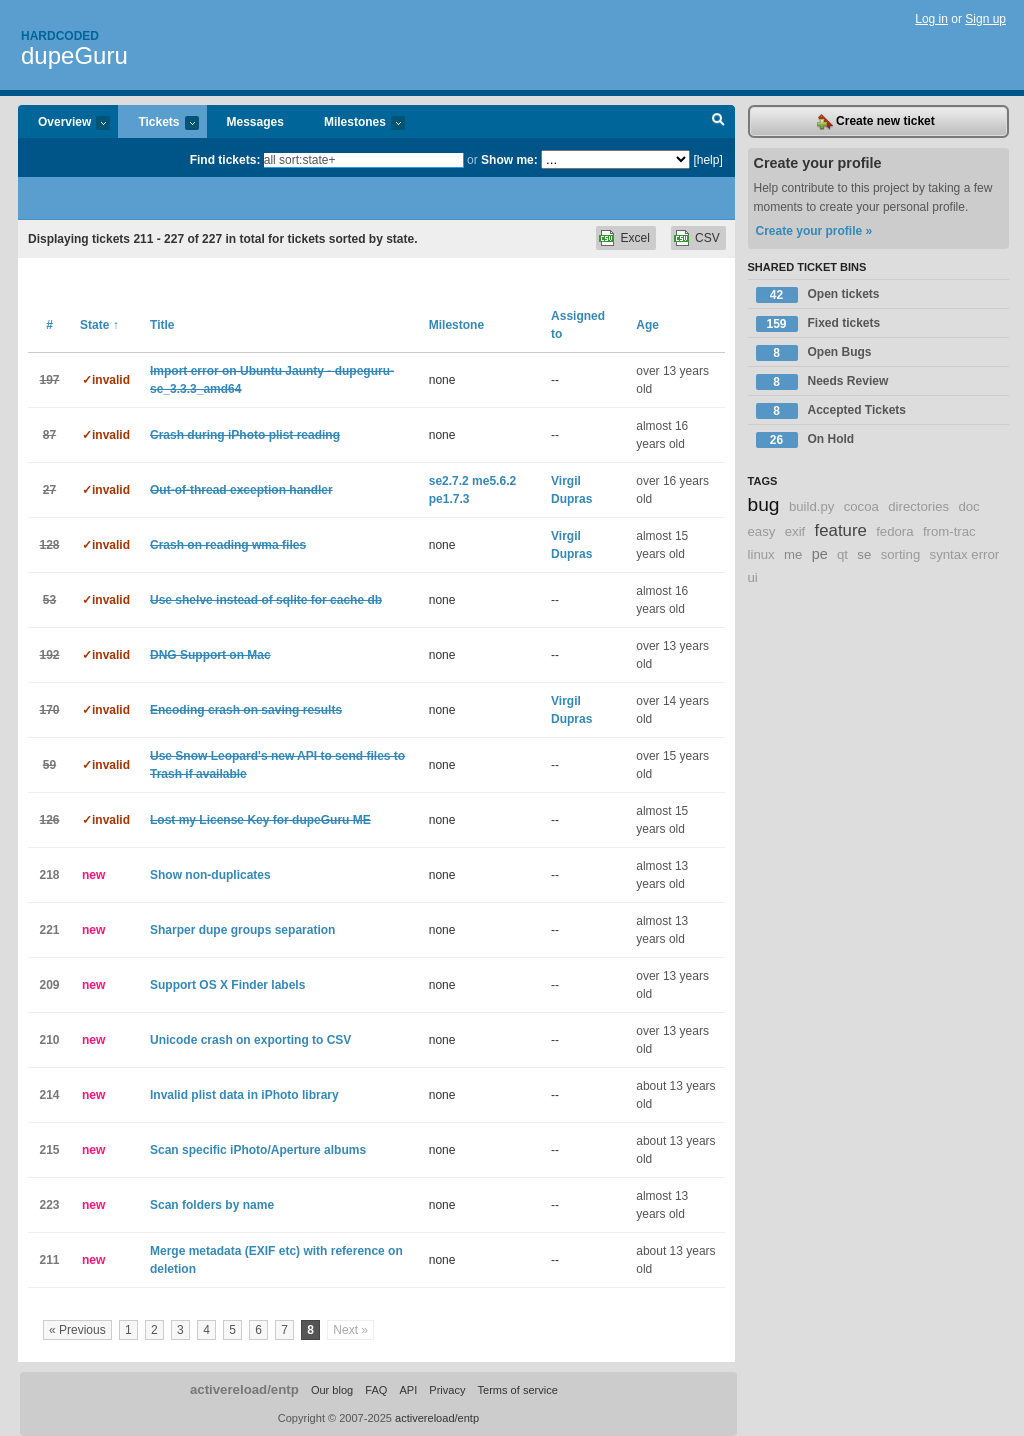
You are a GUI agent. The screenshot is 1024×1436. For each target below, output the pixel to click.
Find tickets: (225, 160)
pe (820, 554)
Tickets (158, 123)
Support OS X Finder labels (227, 985)
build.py (811, 506)
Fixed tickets (818, 324)
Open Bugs (814, 353)
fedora (894, 531)
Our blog (332, 1390)
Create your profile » (814, 231)
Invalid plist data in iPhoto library (244, 1095)
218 (49, 875)
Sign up (985, 19)
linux (761, 554)
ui (753, 577)
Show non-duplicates (210, 875)
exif (795, 531)
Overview (64, 123)
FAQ (376, 1390)
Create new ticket (876, 122)
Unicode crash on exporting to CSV (250, 1040)
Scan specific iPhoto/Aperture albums (258, 1150)
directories (918, 506)
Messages (255, 122)
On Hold (805, 440)
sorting (901, 554)
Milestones (354, 123)
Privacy (447, 1390)
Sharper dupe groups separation (242, 930)
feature (841, 530)
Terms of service (518, 1390)
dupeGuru (74, 55)
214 (49, 1095)
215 (49, 1150)
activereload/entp (244, 1389)
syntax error (965, 554)
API (408, 1390)
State (99, 325)
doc (968, 506)
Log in (931, 19)
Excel (634, 238)
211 (49, 1260)
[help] (707, 160)
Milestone (456, 325)
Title (162, 325)
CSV (707, 238)
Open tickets (818, 295)
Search (718, 122)
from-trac (949, 531)
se (864, 554)
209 (49, 985)
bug (764, 504)
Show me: (509, 160)
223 (49, 1205)
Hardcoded (60, 36)
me (793, 554)
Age (647, 325)
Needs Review (822, 382)
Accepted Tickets (831, 411)
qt (842, 554)
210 (49, 1040)
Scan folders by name (212, 1205)
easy (762, 531)
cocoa (861, 506)
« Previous (77, 1330)
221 (49, 930)
